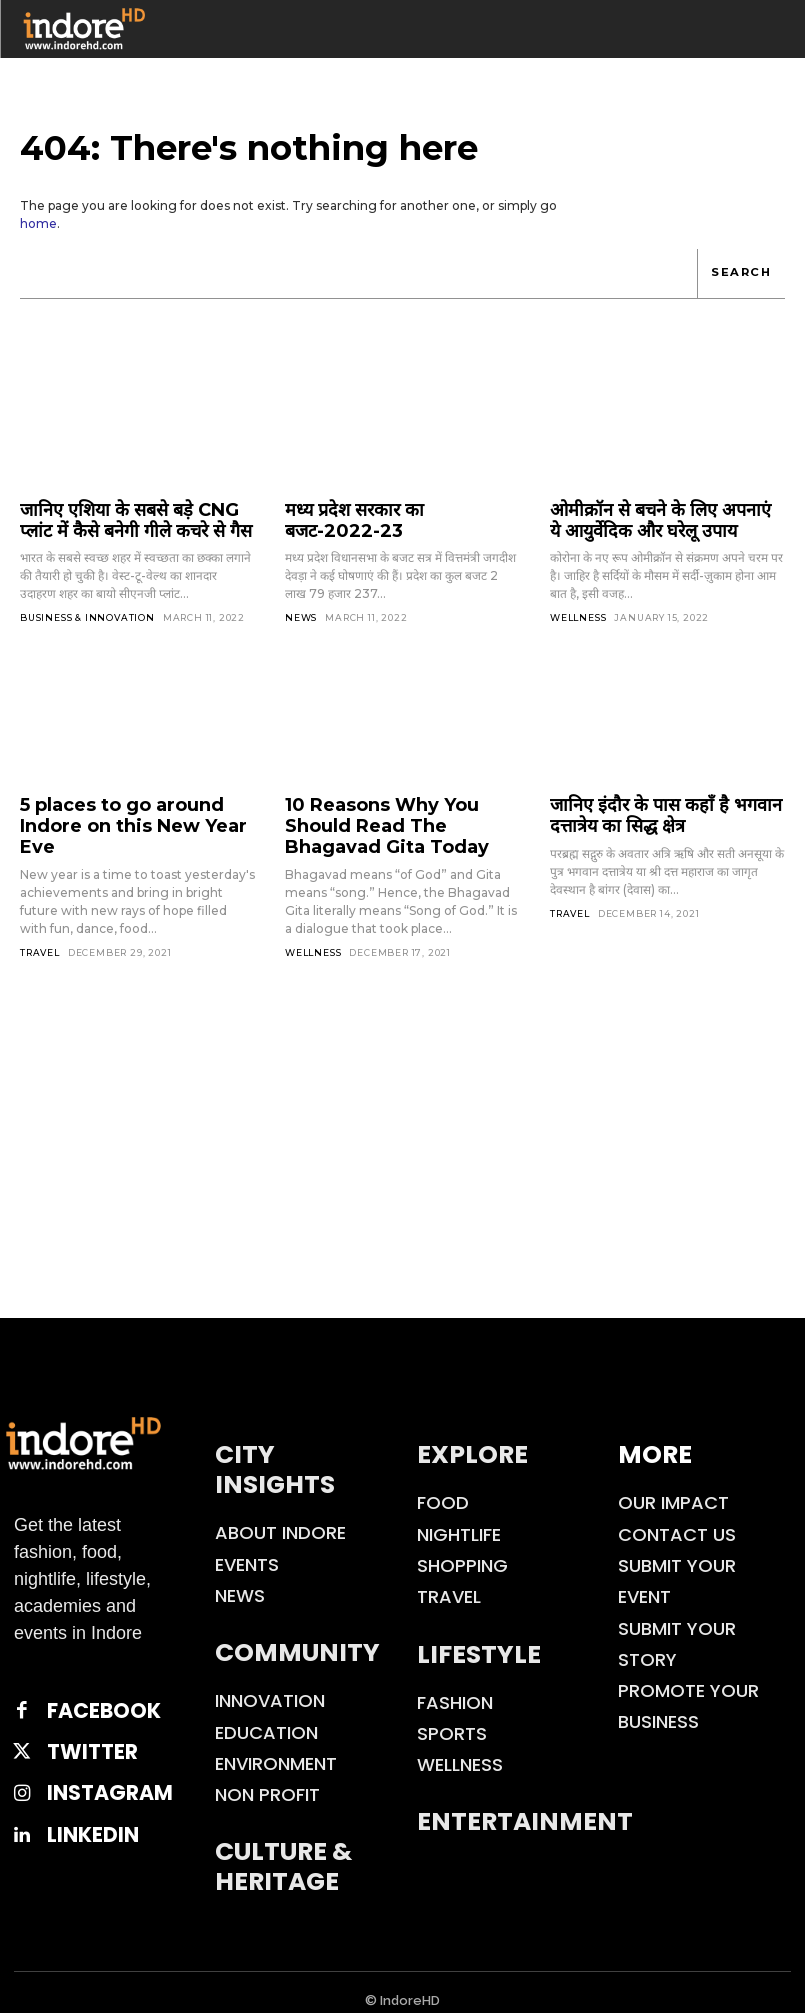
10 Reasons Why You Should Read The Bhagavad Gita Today (398, 815)
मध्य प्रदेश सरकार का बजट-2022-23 (396, 508)
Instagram (91, 1760)
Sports (452, 1716)
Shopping (462, 1548)
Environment (276, 1746)
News (301, 593)
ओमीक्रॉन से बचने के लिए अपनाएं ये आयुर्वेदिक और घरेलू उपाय (648, 517)
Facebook (86, 1690)
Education (266, 1714)
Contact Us (677, 1516)
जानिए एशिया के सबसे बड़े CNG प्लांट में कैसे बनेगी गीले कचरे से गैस (133, 517)
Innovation (270, 1683)
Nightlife (459, 1516)
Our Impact (673, 1485)
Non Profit (267, 1777)
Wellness (578, 611)
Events (247, 1546)
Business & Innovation (87, 611)
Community (297, 1635)
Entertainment (525, 1804)
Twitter (78, 1725)
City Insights (275, 1452)
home (38, 223)
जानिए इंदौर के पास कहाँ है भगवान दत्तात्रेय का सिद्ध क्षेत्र (666, 806)
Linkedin (78, 1796)
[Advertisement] (402, 1151)
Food (443, 1485)
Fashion (455, 1684)
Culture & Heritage (283, 1849)
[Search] (742, 274)
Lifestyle (479, 1636)
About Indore (280, 1515)
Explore (472, 1437)
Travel (40, 917)
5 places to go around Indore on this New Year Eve (137, 806)
